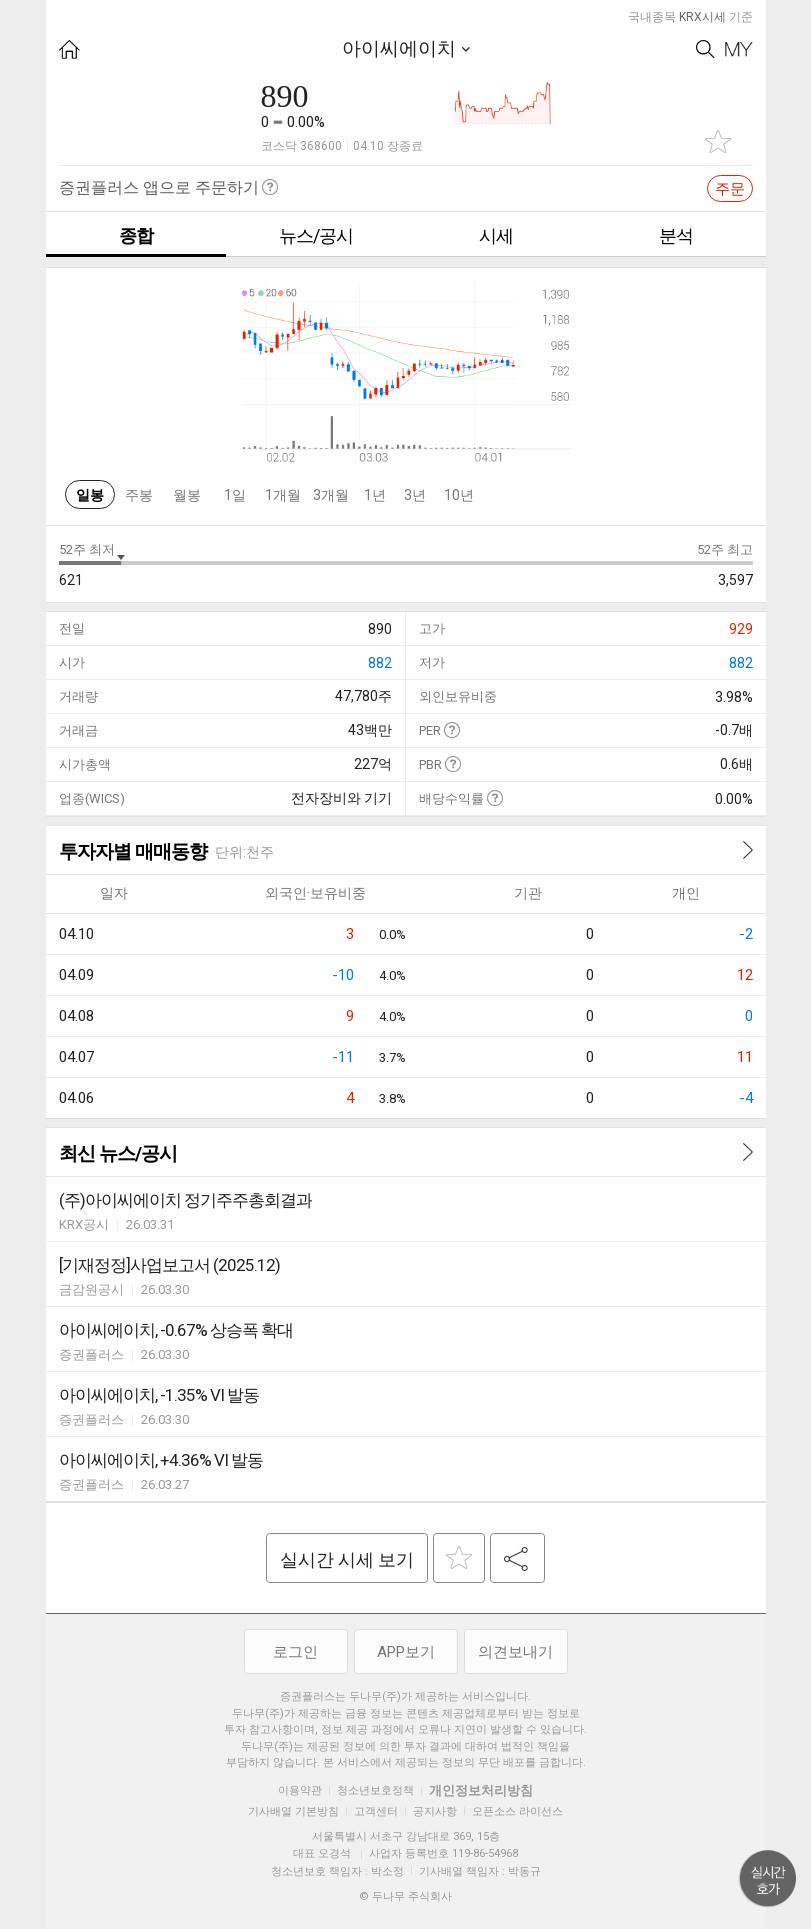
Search (705, 49)
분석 (676, 235)
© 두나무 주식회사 (405, 1896)
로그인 (295, 1652)
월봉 (187, 495)
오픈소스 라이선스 (517, 1811)
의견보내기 (515, 1652)
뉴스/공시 (316, 235)
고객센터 (376, 1811)
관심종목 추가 (718, 141)
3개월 (331, 495)
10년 (459, 495)
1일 (235, 495)
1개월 (283, 495)
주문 (730, 189)
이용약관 (300, 1790)
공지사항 (435, 1811)
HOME (69, 49)
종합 (136, 235)
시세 (496, 235)
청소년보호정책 (375, 1790)
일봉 (90, 495)
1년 (375, 495)
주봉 (139, 495)
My (739, 49)
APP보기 (406, 1652)
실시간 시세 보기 (347, 1559)
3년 (415, 495)
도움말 (451, 729)
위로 (768, 1879)
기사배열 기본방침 (293, 1811)
